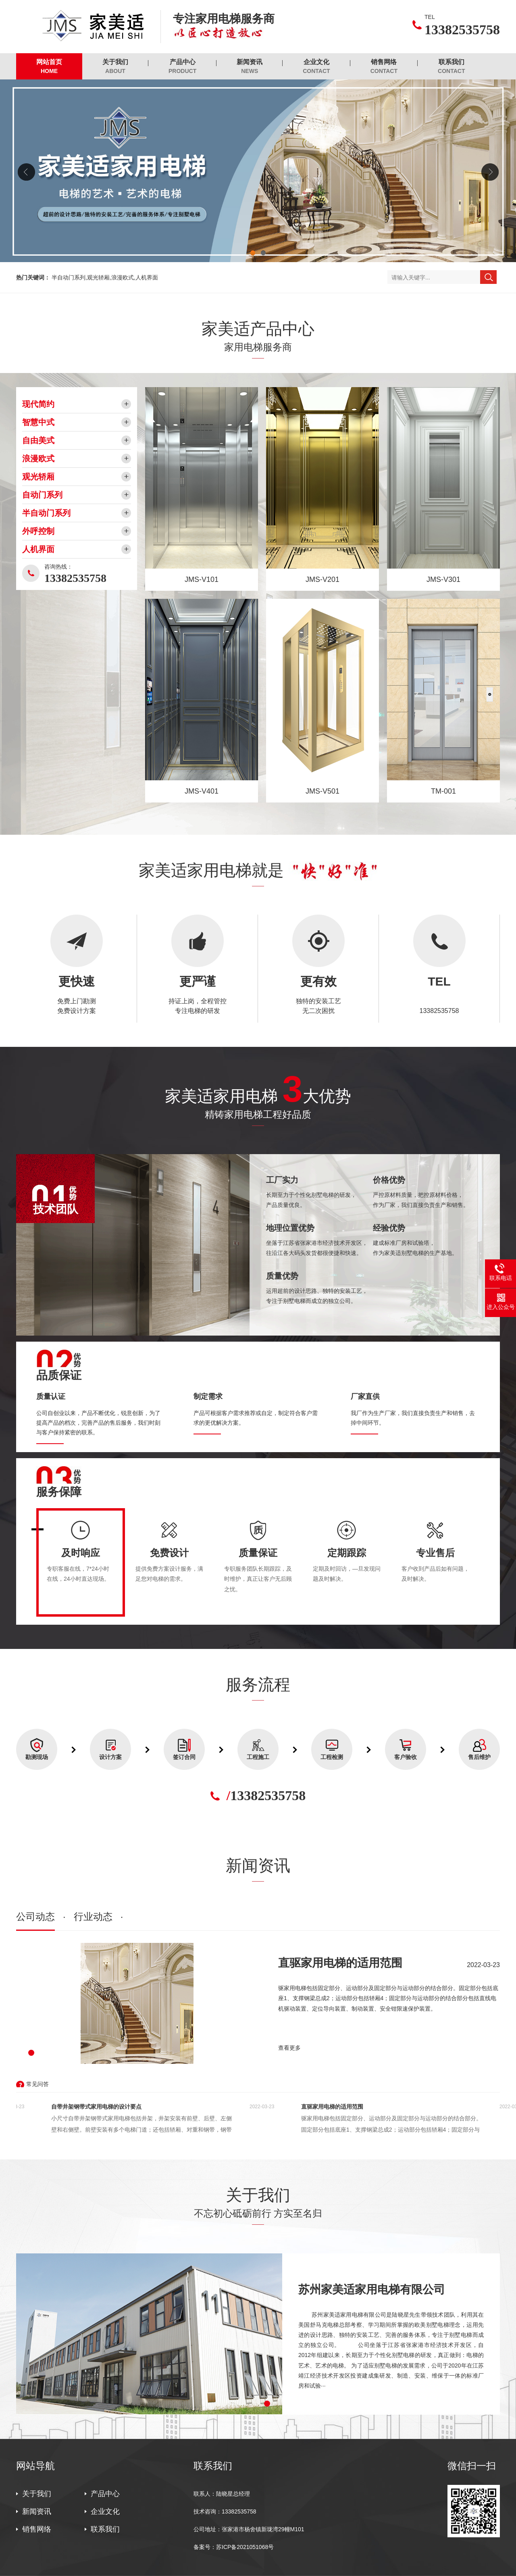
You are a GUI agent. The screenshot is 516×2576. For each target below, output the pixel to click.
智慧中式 (38, 422)
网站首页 (49, 66)
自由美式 (38, 440)
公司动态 (35, 1916)
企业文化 (316, 66)
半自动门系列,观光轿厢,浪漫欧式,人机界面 (105, 277)
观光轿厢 (38, 476)
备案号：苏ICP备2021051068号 (234, 2547)
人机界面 (38, 549)
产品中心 (182, 66)
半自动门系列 (46, 513)
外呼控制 (38, 531)
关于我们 (115, 66)
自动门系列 (42, 494)
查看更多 (289, 2048)
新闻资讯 (249, 66)
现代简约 (38, 404)
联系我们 (451, 66)
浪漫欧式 (38, 458)
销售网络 (383, 66)
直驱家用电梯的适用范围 (340, 1963)
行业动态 (93, 1916)
